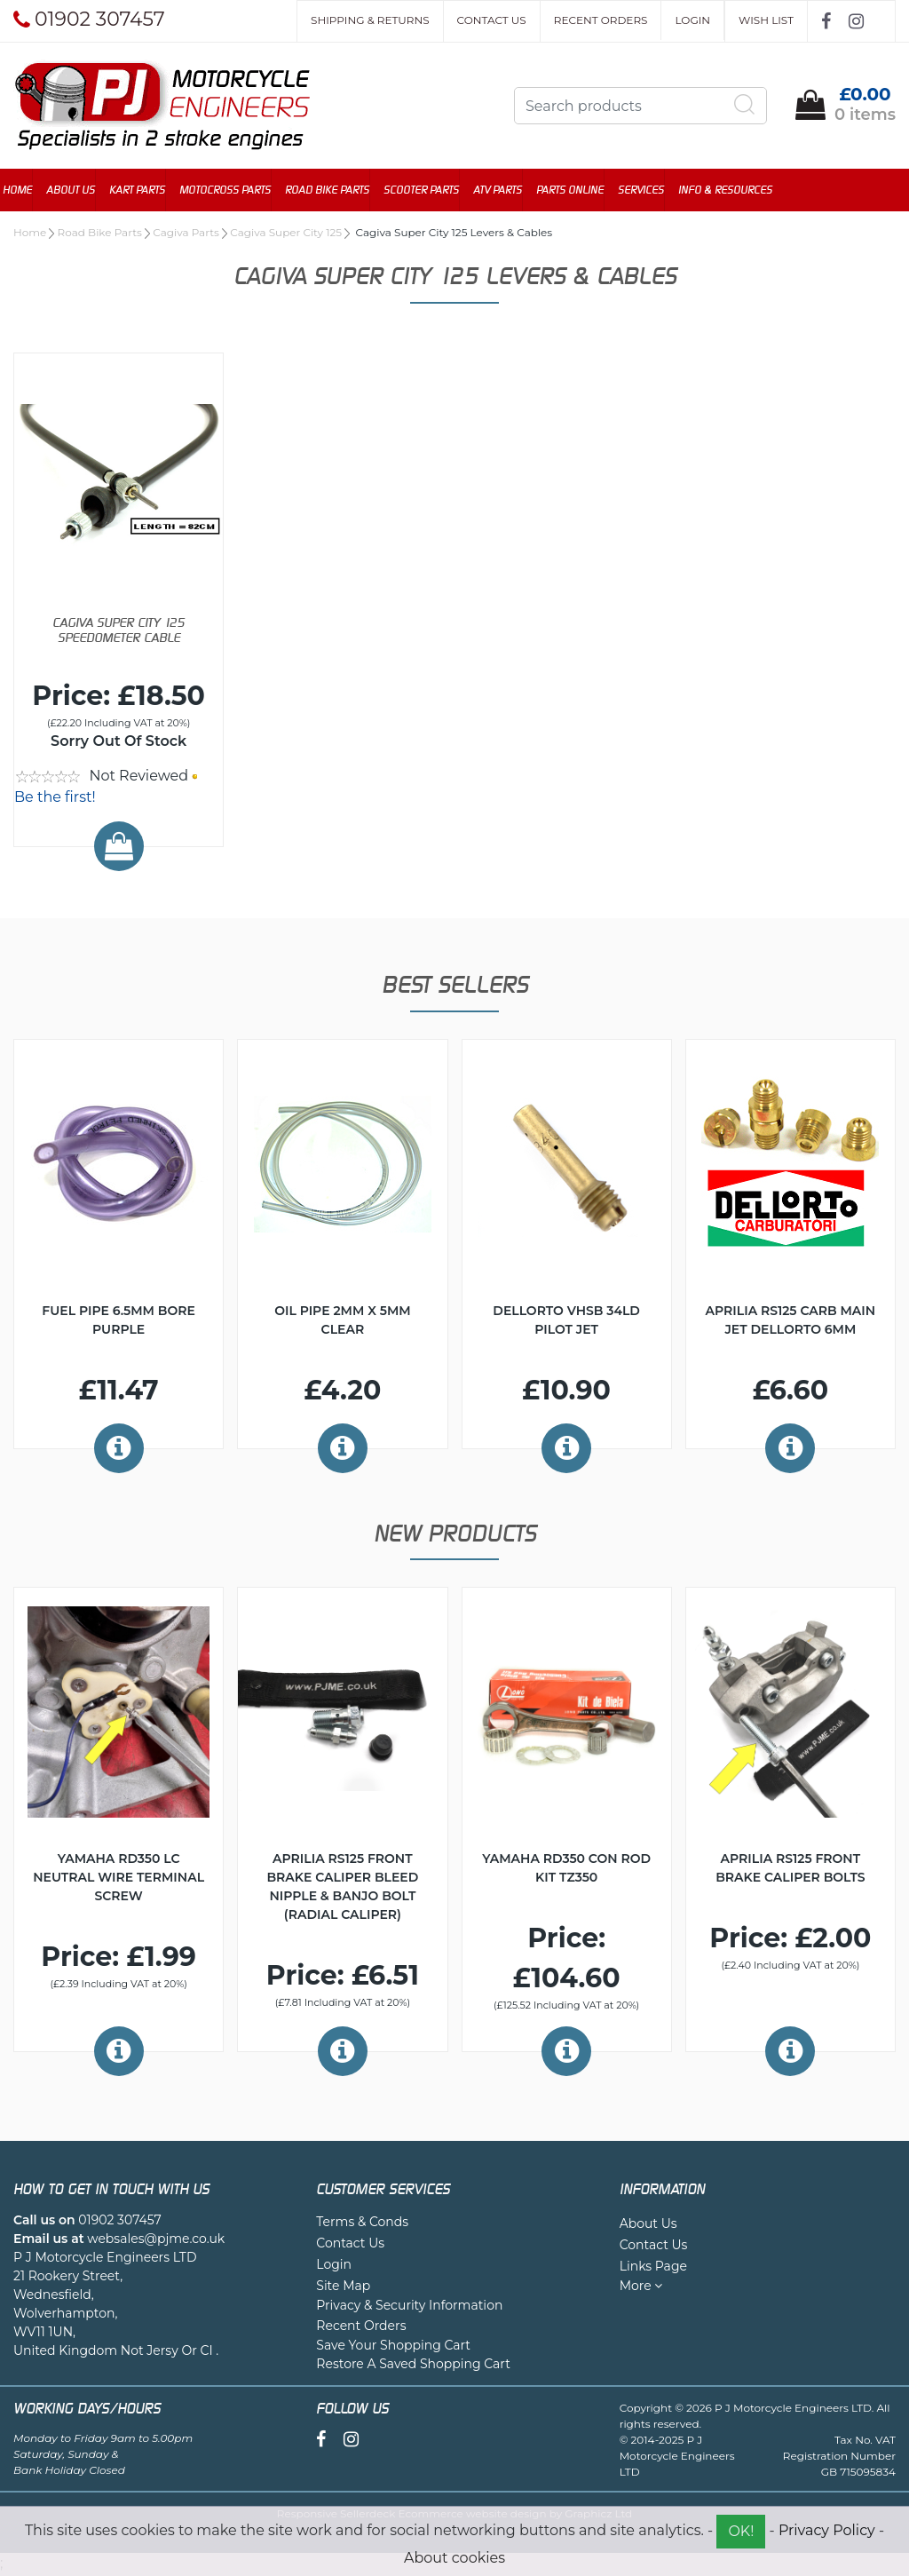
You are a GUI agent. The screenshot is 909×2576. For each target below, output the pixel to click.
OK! (741, 2531)
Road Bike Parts (338, 190)
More (641, 2287)
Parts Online (580, 190)
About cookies (454, 2557)
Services (651, 190)
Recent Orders (601, 20)
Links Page (653, 2268)
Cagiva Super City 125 (286, 234)
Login (692, 20)
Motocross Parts (235, 190)
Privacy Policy (827, 2530)
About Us (81, 190)
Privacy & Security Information (409, 2307)
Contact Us (491, 20)
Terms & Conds (362, 2223)
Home (28, 190)
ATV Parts (508, 190)
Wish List (766, 20)
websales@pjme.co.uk (156, 2240)
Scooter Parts (432, 190)
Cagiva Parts (186, 234)
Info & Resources (736, 190)
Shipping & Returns (370, 20)
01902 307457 (119, 2222)
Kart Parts (148, 190)
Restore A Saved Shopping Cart (413, 2366)
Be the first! (55, 798)
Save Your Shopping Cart (393, 2347)
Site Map (343, 2287)
